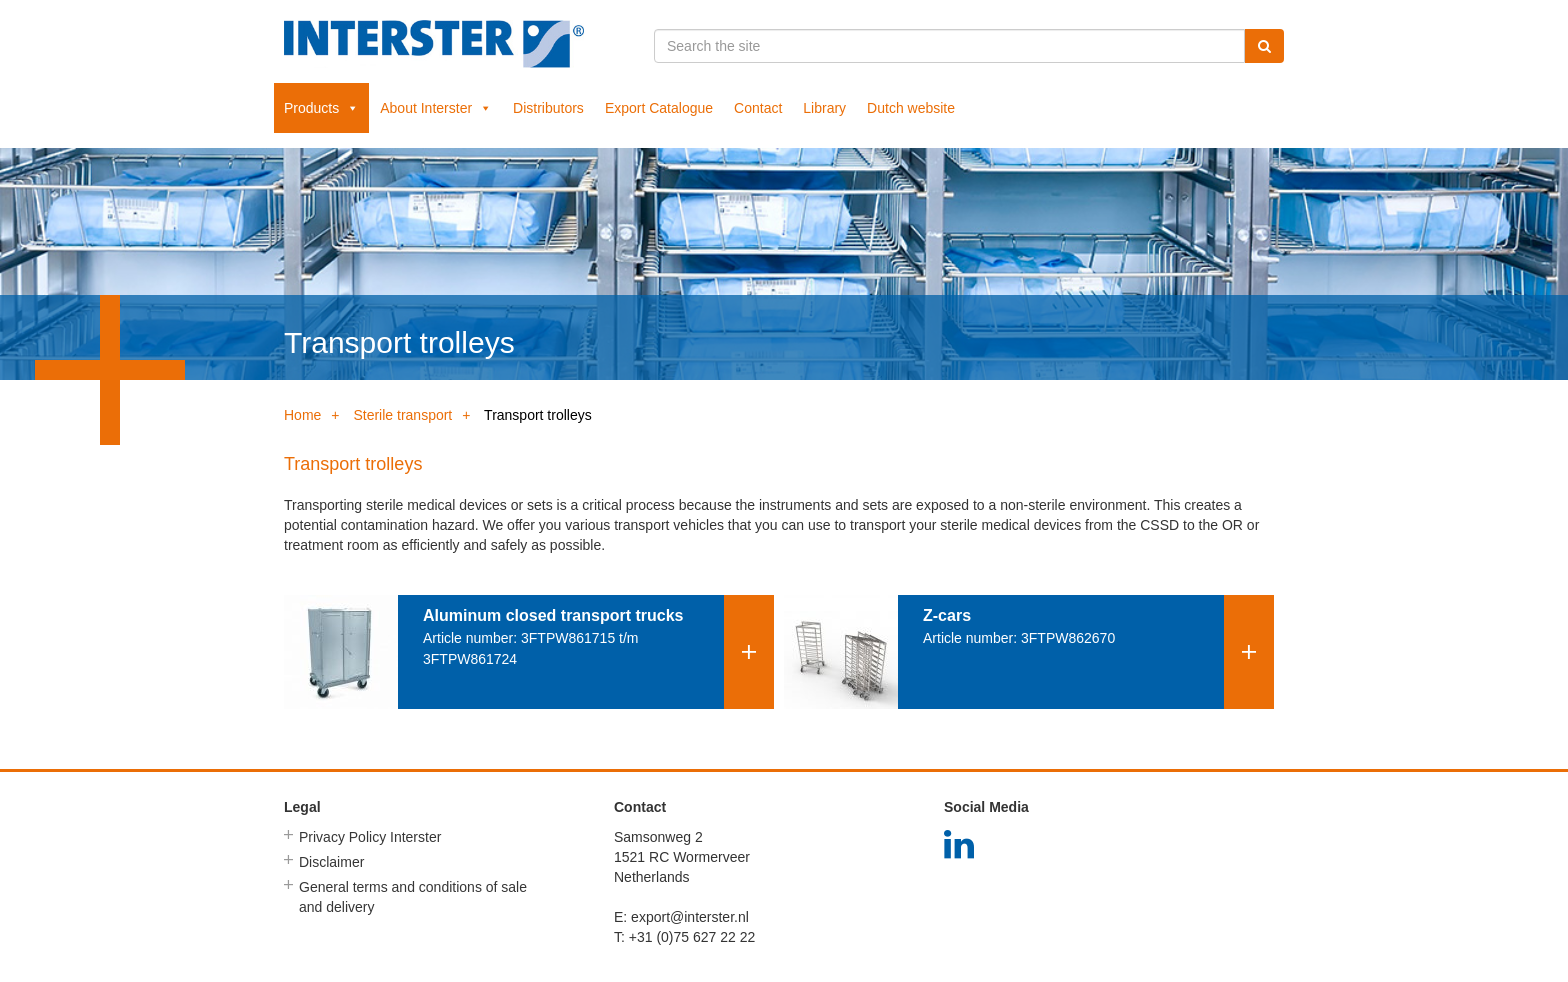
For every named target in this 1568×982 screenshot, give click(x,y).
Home (302, 415)
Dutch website (911, 108)
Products (321, 108)
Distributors (548, 108)
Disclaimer (331, 862)
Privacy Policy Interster (370, 837)
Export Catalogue (659, 108)
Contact (758, 108)
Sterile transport (402, 415)
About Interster (436, 108)
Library (824, 108)
